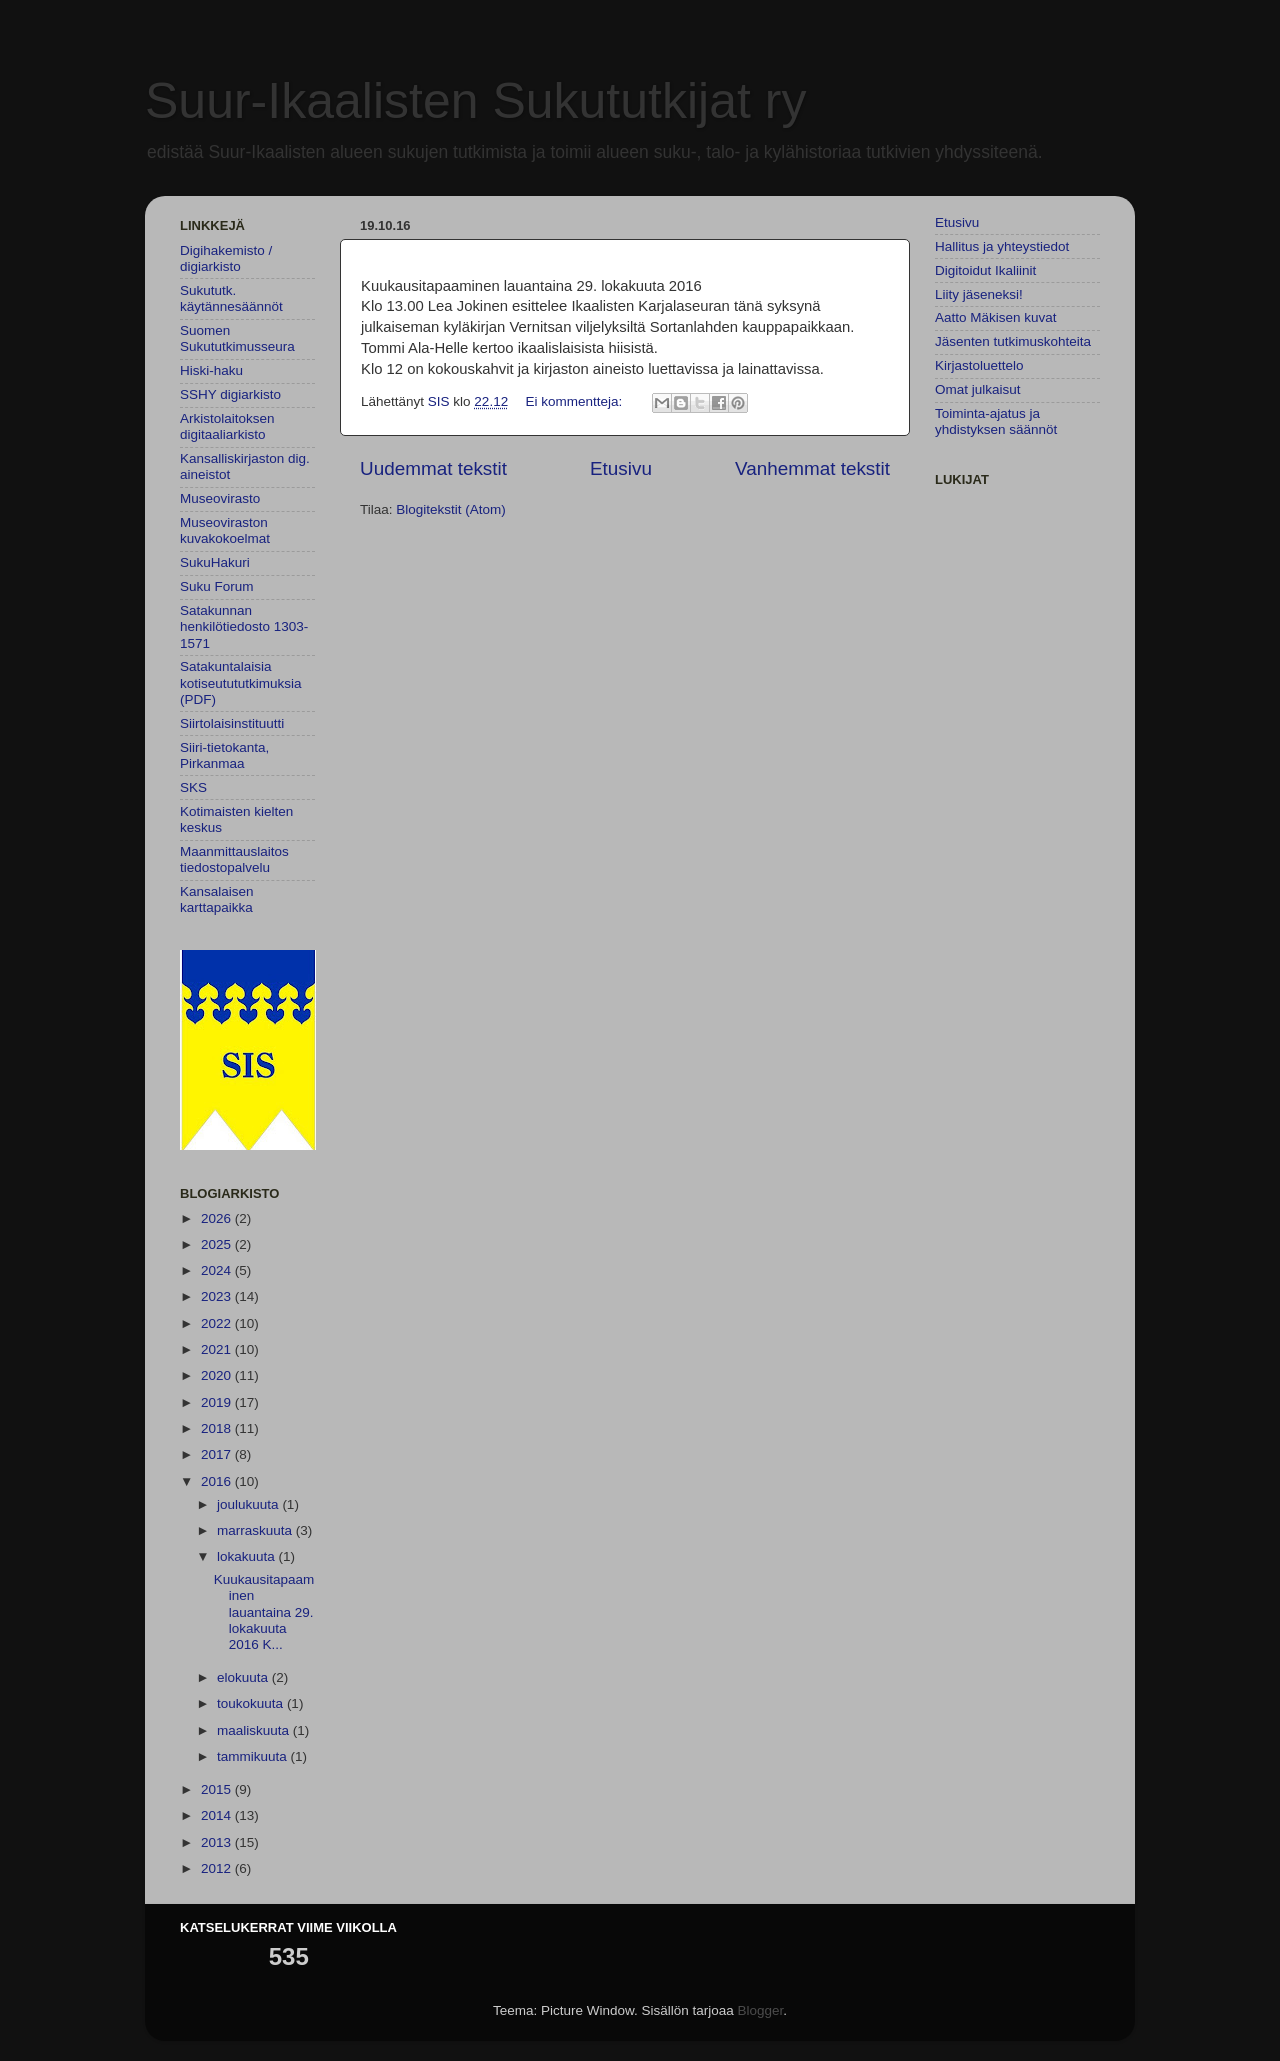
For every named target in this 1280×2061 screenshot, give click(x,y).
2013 (218, 1842)
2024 (218, 1270)
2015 (218, 1789)
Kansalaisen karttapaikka (217, 899)
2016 (218, 1481)
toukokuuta (252, 1703)
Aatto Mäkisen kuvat (996, 317)
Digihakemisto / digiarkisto (226, 258)
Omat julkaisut (978, 389)
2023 (218, 1296)
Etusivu (621, 468)
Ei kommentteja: (575, 401)
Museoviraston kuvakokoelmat (225, 530)
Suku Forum (217, 586)
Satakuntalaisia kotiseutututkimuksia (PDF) (241, 682)
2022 (218, 1323)
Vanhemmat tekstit (812, 468)
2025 (218, 1244)
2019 (218, 1402)
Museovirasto (220, 498)
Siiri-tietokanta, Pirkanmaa (224, 755)
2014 (218, 1815)
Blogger (761, 2010)
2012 (218, 1868)
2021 (218, 1349)
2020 (218, 1375)
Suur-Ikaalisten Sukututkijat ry (475, 101)
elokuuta (244, 1677)
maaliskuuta (255, 1730)
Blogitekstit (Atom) (451, 509)
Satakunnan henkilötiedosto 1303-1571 (244, 626)
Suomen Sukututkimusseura (237, 338)
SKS (193, 787)
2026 (218, 1218)
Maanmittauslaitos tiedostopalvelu (234, 859)
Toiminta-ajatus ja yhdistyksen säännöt (996, 421)
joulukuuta (249, 1504)
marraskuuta (256, 1530)
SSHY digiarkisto (230, 394)
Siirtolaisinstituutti (232, 723)
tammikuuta (254, 1756)
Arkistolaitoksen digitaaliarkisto (227, 426)
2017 (218, 1454)
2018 (218, 1428)
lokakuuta (248, 1556)
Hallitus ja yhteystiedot (1002, 246)
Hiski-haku (211, 370)
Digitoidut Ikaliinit (985, 270)
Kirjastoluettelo (979, 365)
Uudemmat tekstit (433, 468)
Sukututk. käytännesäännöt (231, 298)
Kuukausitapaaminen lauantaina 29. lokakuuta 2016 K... (264, 1612)
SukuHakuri (215, 562)
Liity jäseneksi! (979, 294)
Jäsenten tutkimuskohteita (1013, 341)
